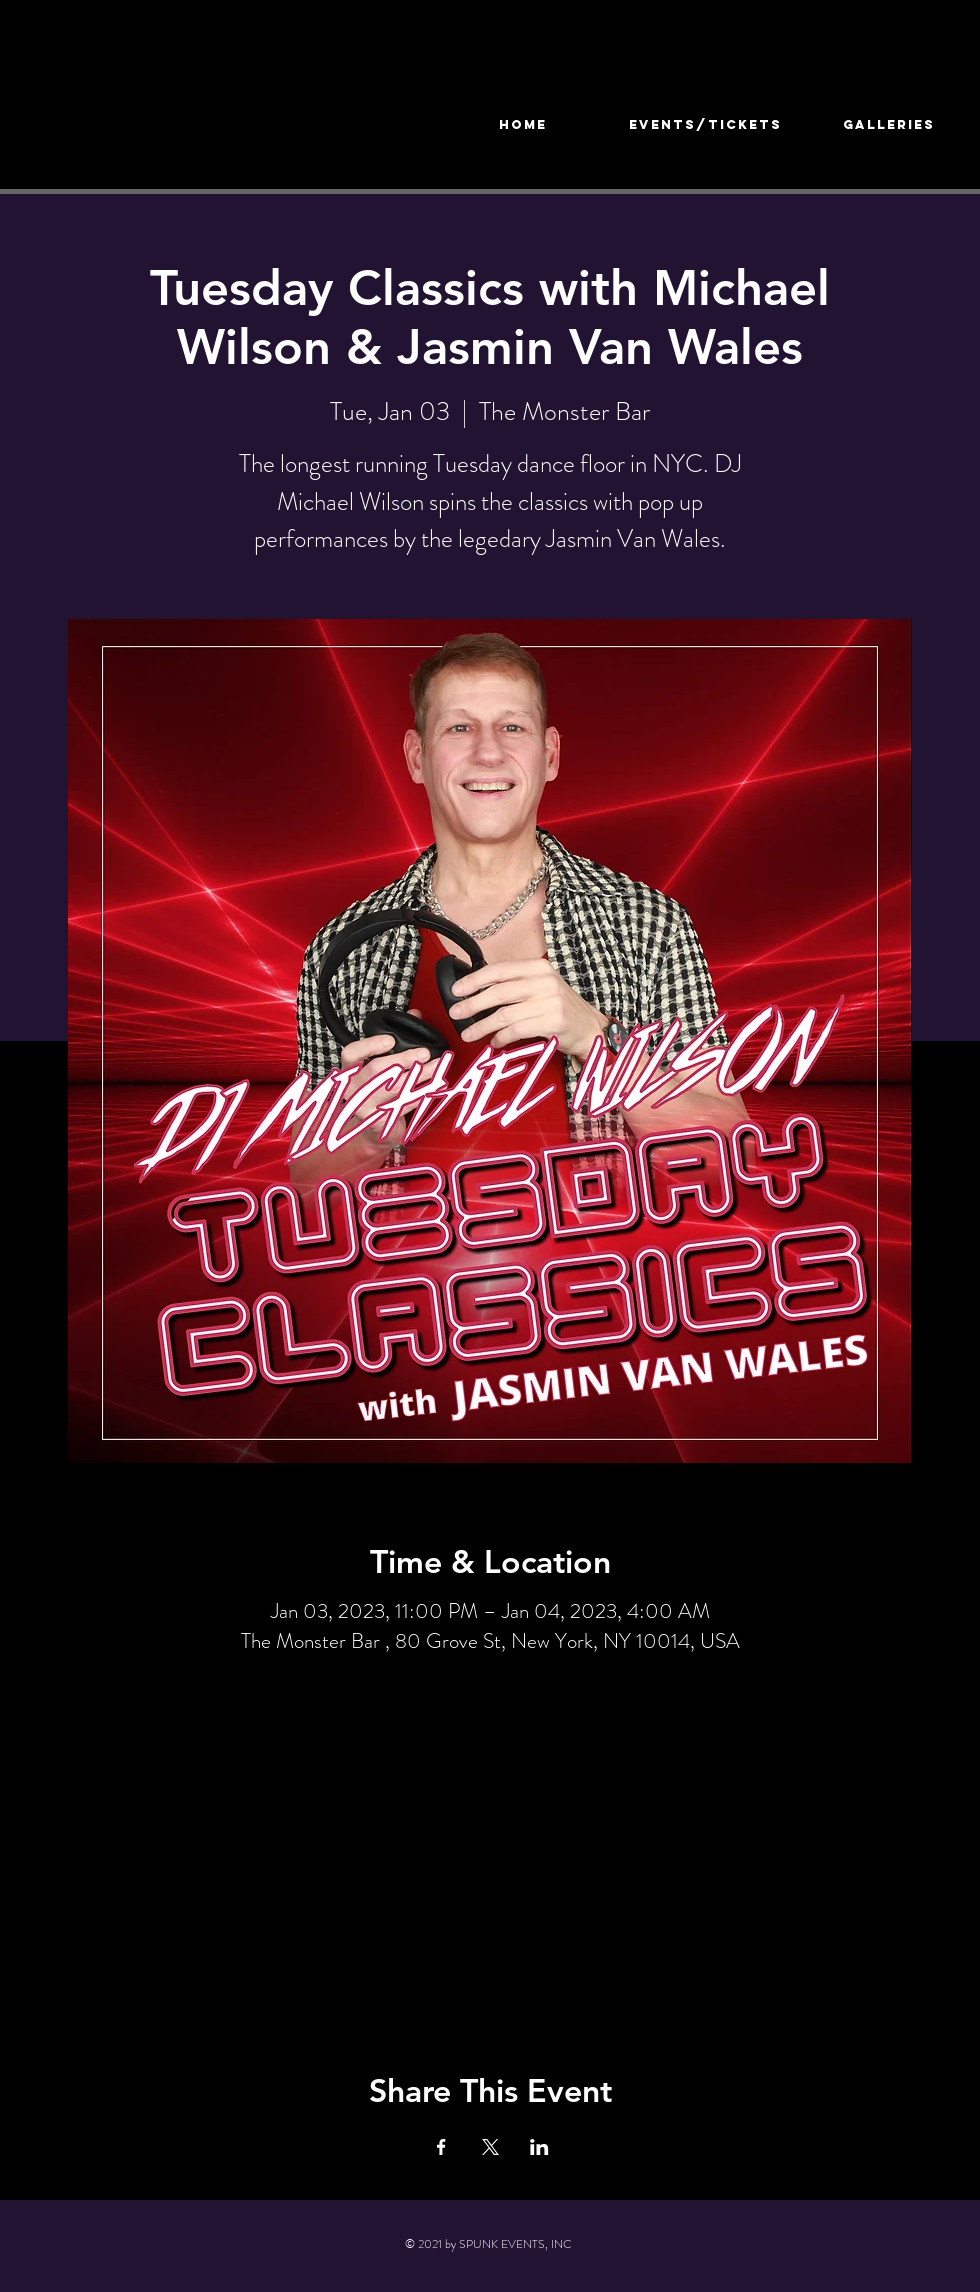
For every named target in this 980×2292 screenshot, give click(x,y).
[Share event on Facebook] (441, 2147)
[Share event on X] (490, 2147)
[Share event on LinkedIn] (539, 2147)
